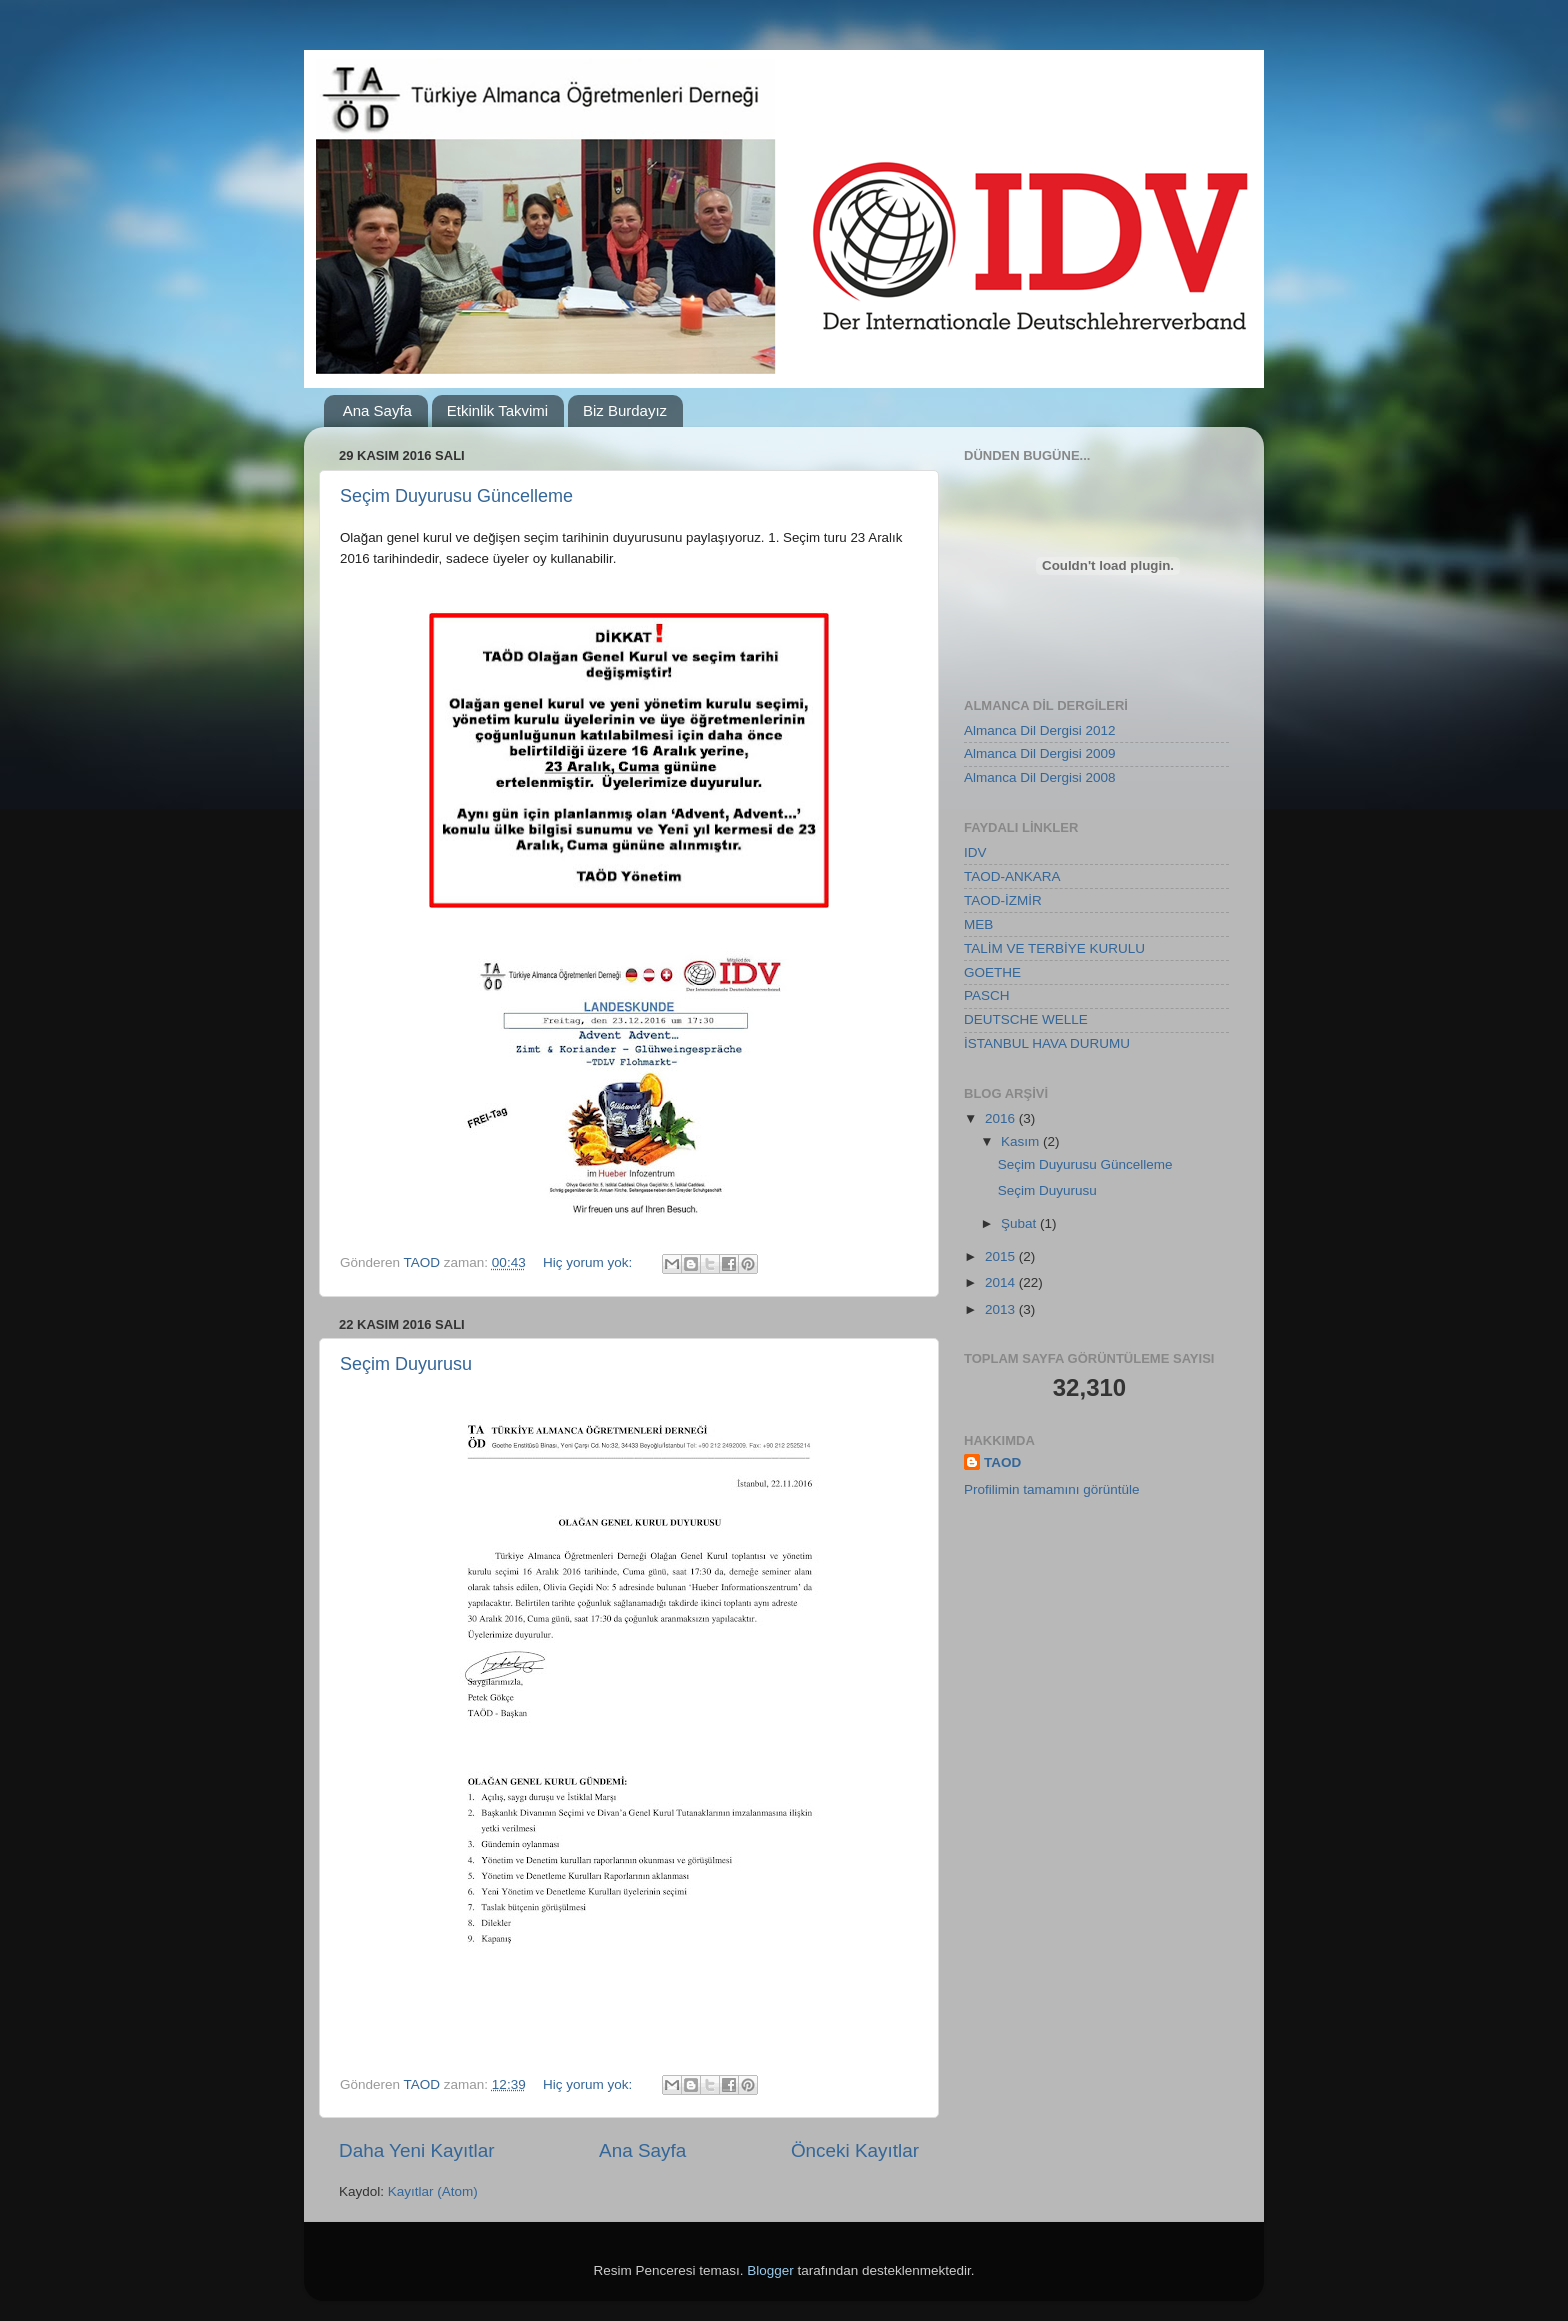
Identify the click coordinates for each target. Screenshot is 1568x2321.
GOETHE (992, 972)
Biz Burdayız (625, 410)
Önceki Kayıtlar (855, 2150)
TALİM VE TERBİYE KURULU (1054, 948)
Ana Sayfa (377, 410)
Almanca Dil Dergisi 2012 (1040, 730)
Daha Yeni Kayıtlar (416, 2150)
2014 (1002, 1282)
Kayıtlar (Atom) (433, 2191)
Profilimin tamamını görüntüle (1052, 1489)
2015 (1002, 1256)
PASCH (987, 995)
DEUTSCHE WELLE (1026, 1019)
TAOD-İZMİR (1003, 900)
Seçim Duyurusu (406, 1364)
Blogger (770, 2270)
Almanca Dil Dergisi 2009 (1040, 753)
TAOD (1002, 1462)
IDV (975, 852)
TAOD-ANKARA (1012, 876)
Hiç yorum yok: (589, 1262)
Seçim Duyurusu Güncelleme (456, 496)
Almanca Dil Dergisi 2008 (1040, 777)
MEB (978, 924)
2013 (1002, 1309)
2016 (1002, 1118)
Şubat (1020, 1223)
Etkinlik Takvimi (497, 410)
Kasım (1022, 1141)
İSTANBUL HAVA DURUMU (1047, 1043)
